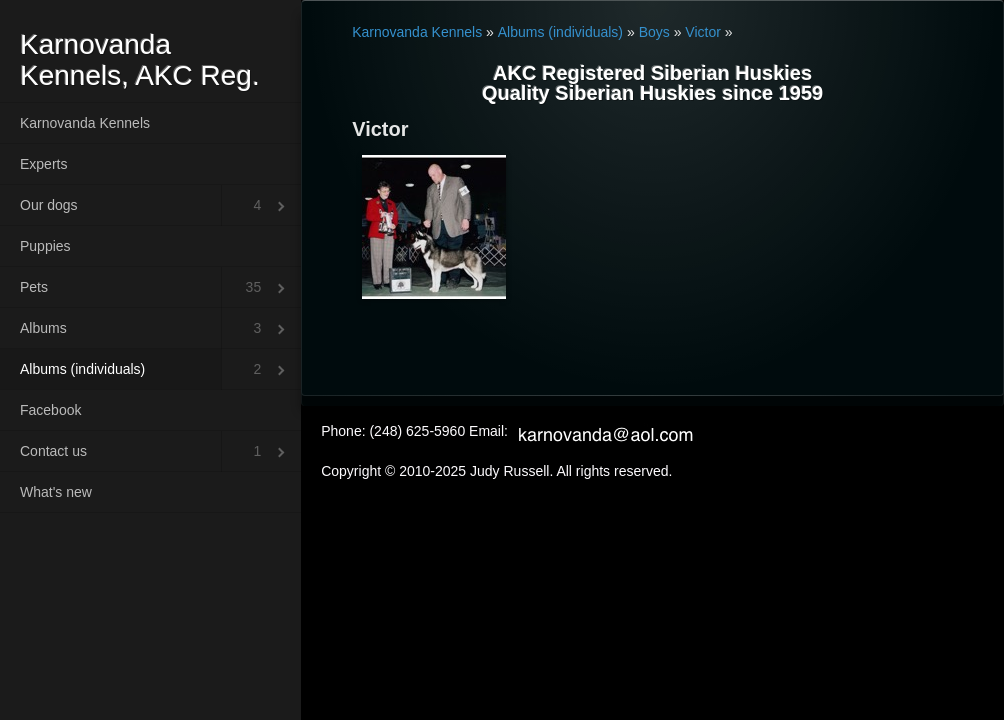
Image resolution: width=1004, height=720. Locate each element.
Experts (43, 164)
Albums (43, 328)
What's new (56, 492)
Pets (34, 287)
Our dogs (49, 205)
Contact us (53, 451)
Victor (703, 32)
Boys (654, 32)
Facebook (50, 410)
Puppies (45, 246)
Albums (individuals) (82, 369)
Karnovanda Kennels (85, 123)
